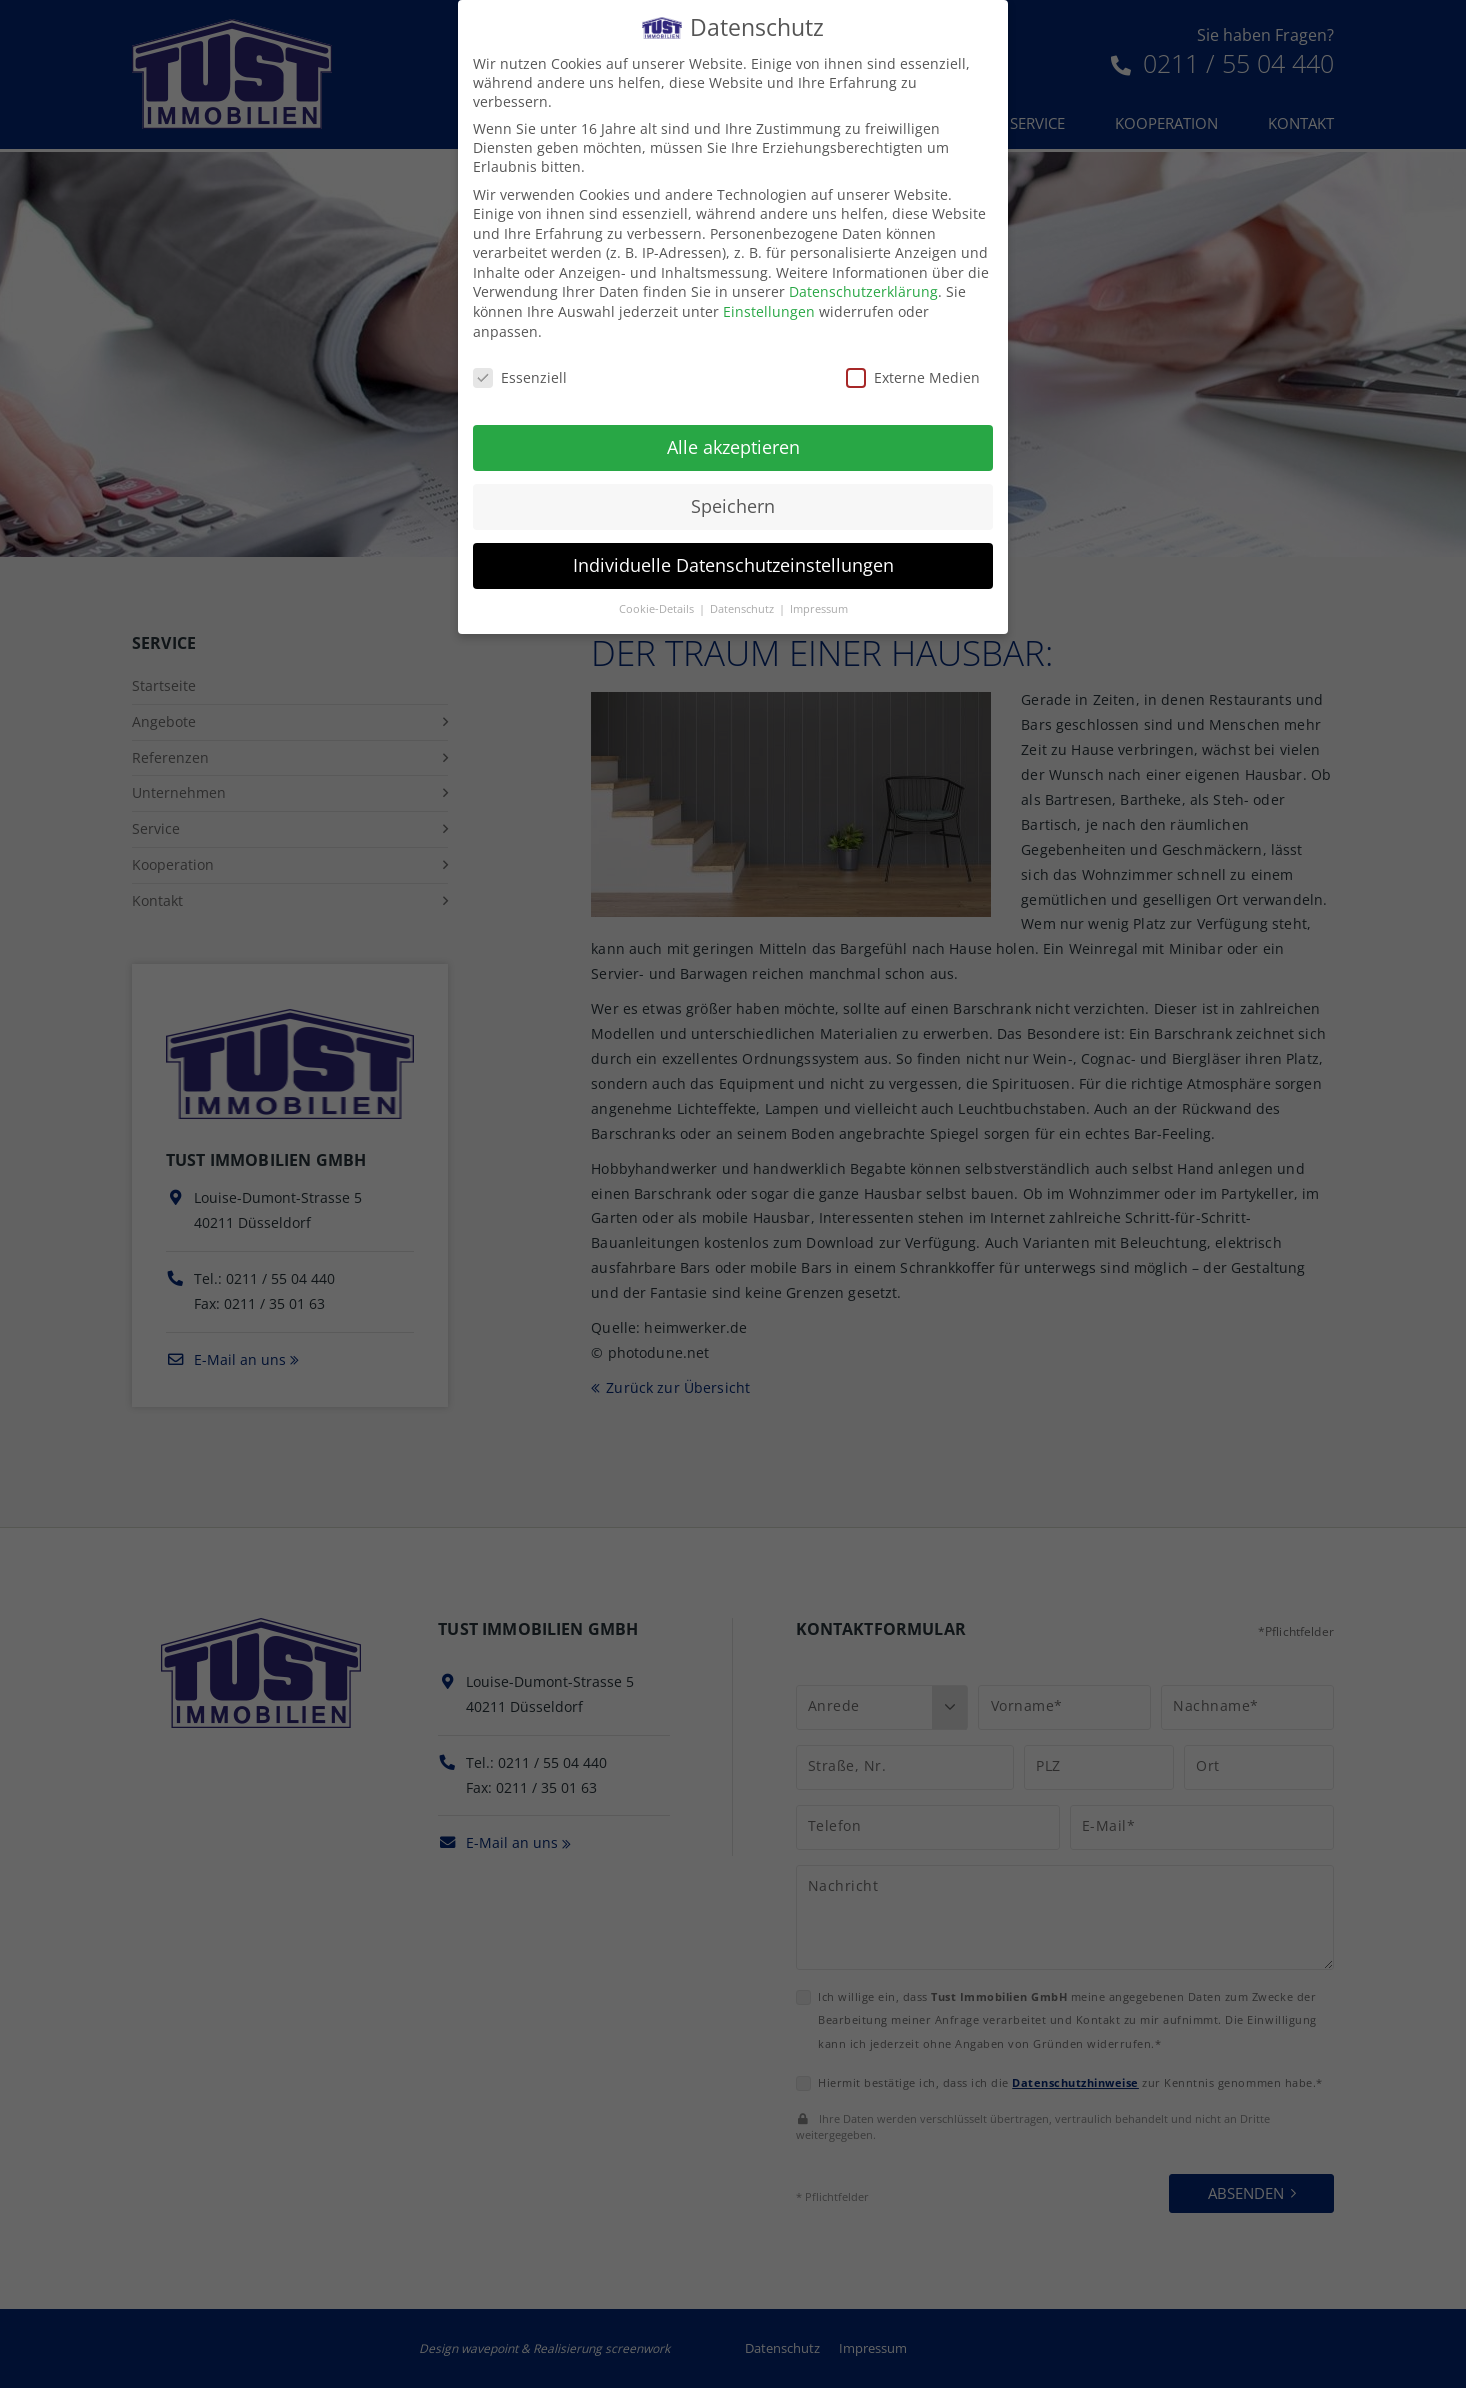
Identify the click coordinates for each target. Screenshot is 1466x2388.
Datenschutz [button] (743, 609)
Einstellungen (769, 311)
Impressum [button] (819, 609)
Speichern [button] (733, 506)
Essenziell (520, 377)
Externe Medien (913, 377)
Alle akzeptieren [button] (733, 447)
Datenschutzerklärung (863, 291)
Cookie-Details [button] (658, 609)
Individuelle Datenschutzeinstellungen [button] (733, 565)
